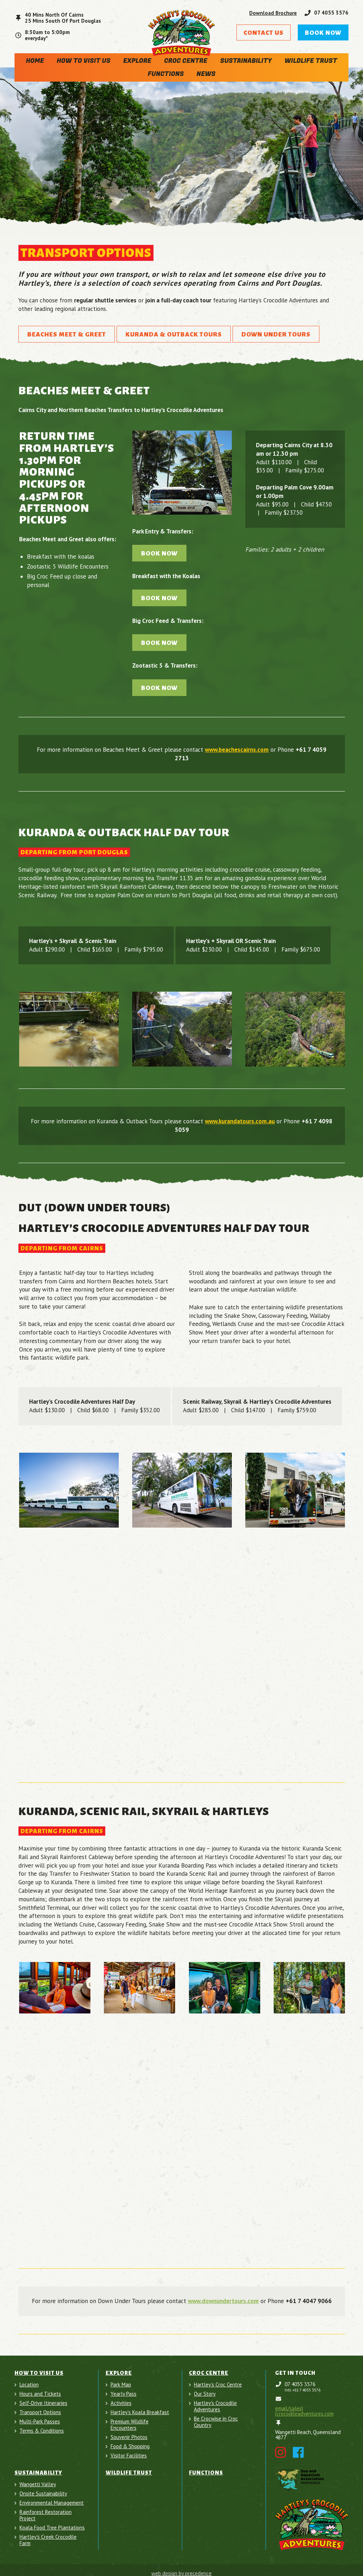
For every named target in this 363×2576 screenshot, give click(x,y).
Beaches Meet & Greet (66, 334)
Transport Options (40, 2406)
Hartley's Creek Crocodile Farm (48, 2534)
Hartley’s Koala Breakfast (140, 2406)
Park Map (121, 2378)
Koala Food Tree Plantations (52, 2522)
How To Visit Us (83, 61)
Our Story (205, 2387)
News (205, 74)
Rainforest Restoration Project (45, 2509)
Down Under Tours (276, 334)
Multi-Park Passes (39, 2415)
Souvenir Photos (129, 2431)
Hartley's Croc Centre (218, 2378)
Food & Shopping (130, 2440)
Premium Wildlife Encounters (130, 2418)
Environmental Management (51, 2497)
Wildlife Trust (311, 61)
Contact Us (264, 32)
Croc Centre (185, 61)
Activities (121, 2397)
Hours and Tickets (40, 2387)
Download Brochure (273, 13)
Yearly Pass (123, 2387)
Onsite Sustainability (43, 2487)
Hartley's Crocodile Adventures (215, 2400)
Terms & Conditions (41, 2424)
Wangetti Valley (37, 2478)
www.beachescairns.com (237, 743)
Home (35, 61)
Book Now (323, 32)
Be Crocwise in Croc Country (216, 2415)
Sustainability (246, 61)
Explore (137, 61)
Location (29, 2378)
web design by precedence (181, 2567)
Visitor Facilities (129, 2449)
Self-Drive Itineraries (43, 2397)
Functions (165, 74)
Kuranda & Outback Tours (173, 334)
